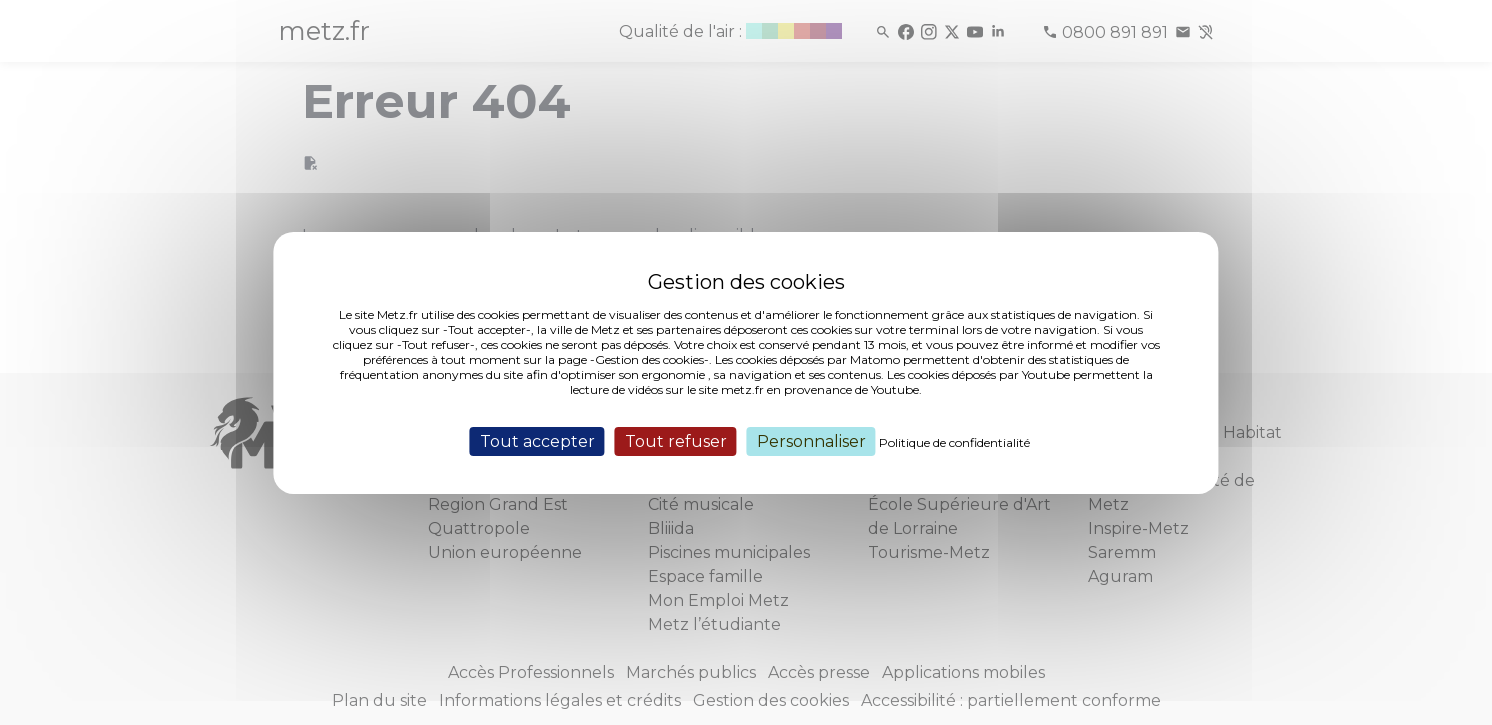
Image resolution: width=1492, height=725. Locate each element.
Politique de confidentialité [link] (954, 441)
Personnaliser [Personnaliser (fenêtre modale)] (811, 440)
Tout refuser (676, 440)
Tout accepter (537, 440)
